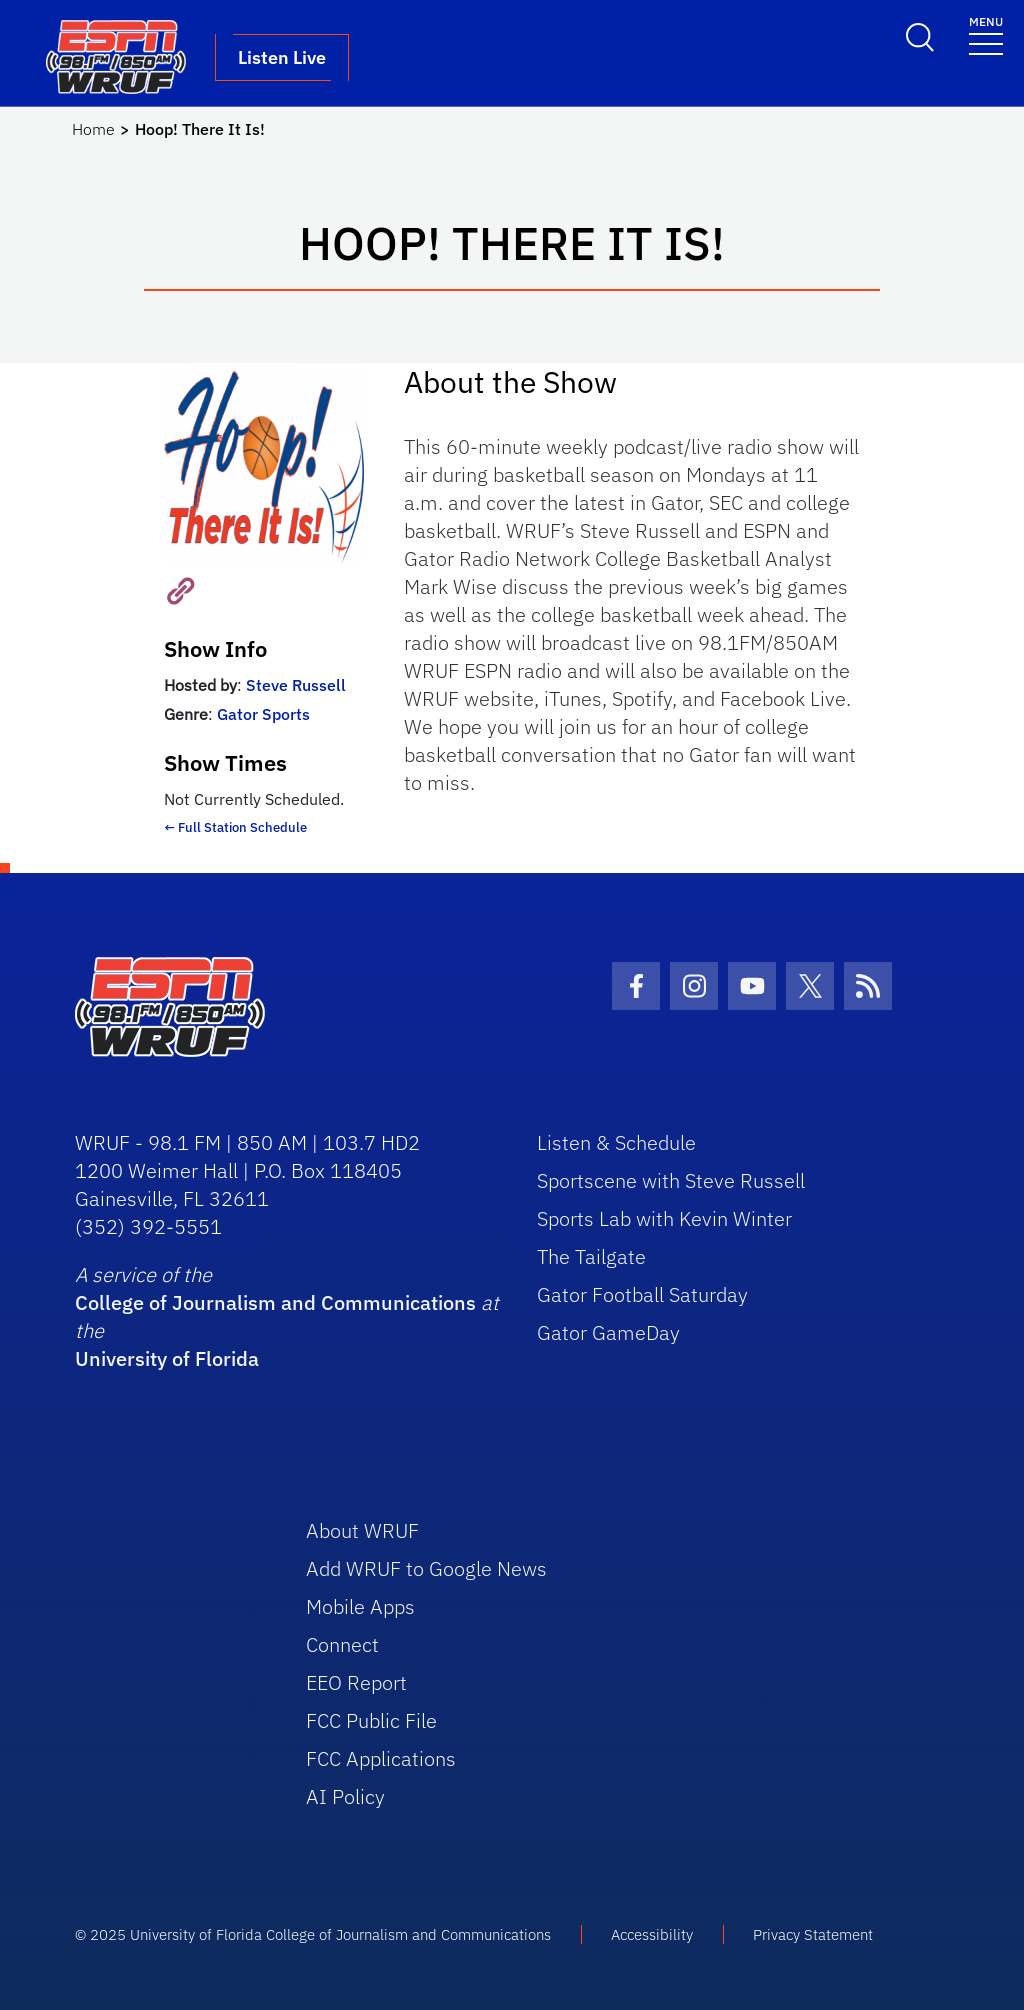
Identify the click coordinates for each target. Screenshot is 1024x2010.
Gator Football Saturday (642, 1294)
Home (93, 129)
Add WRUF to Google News (426, 1568)
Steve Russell (296, 685)
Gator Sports (263, 714)
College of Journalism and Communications (275, 1302)
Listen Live (282, 57)
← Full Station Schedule (235, 827)
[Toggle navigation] (986, 34)
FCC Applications (381, 1758)
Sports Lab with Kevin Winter (664, 1218)
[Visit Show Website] (174, 589)
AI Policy (345, 1796)
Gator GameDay (608, 1332)
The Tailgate (591, 1256)
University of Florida (167, 1358)
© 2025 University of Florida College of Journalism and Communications (313, 1934)
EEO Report (356, 1682)
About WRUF (362, 1530)
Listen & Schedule (616, 1142)
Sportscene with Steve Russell (671, 1180)
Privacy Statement (813, 1934)
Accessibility (652, 1934)
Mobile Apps (360, 1606)
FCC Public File (371, 1720)
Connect (342, 1644)
